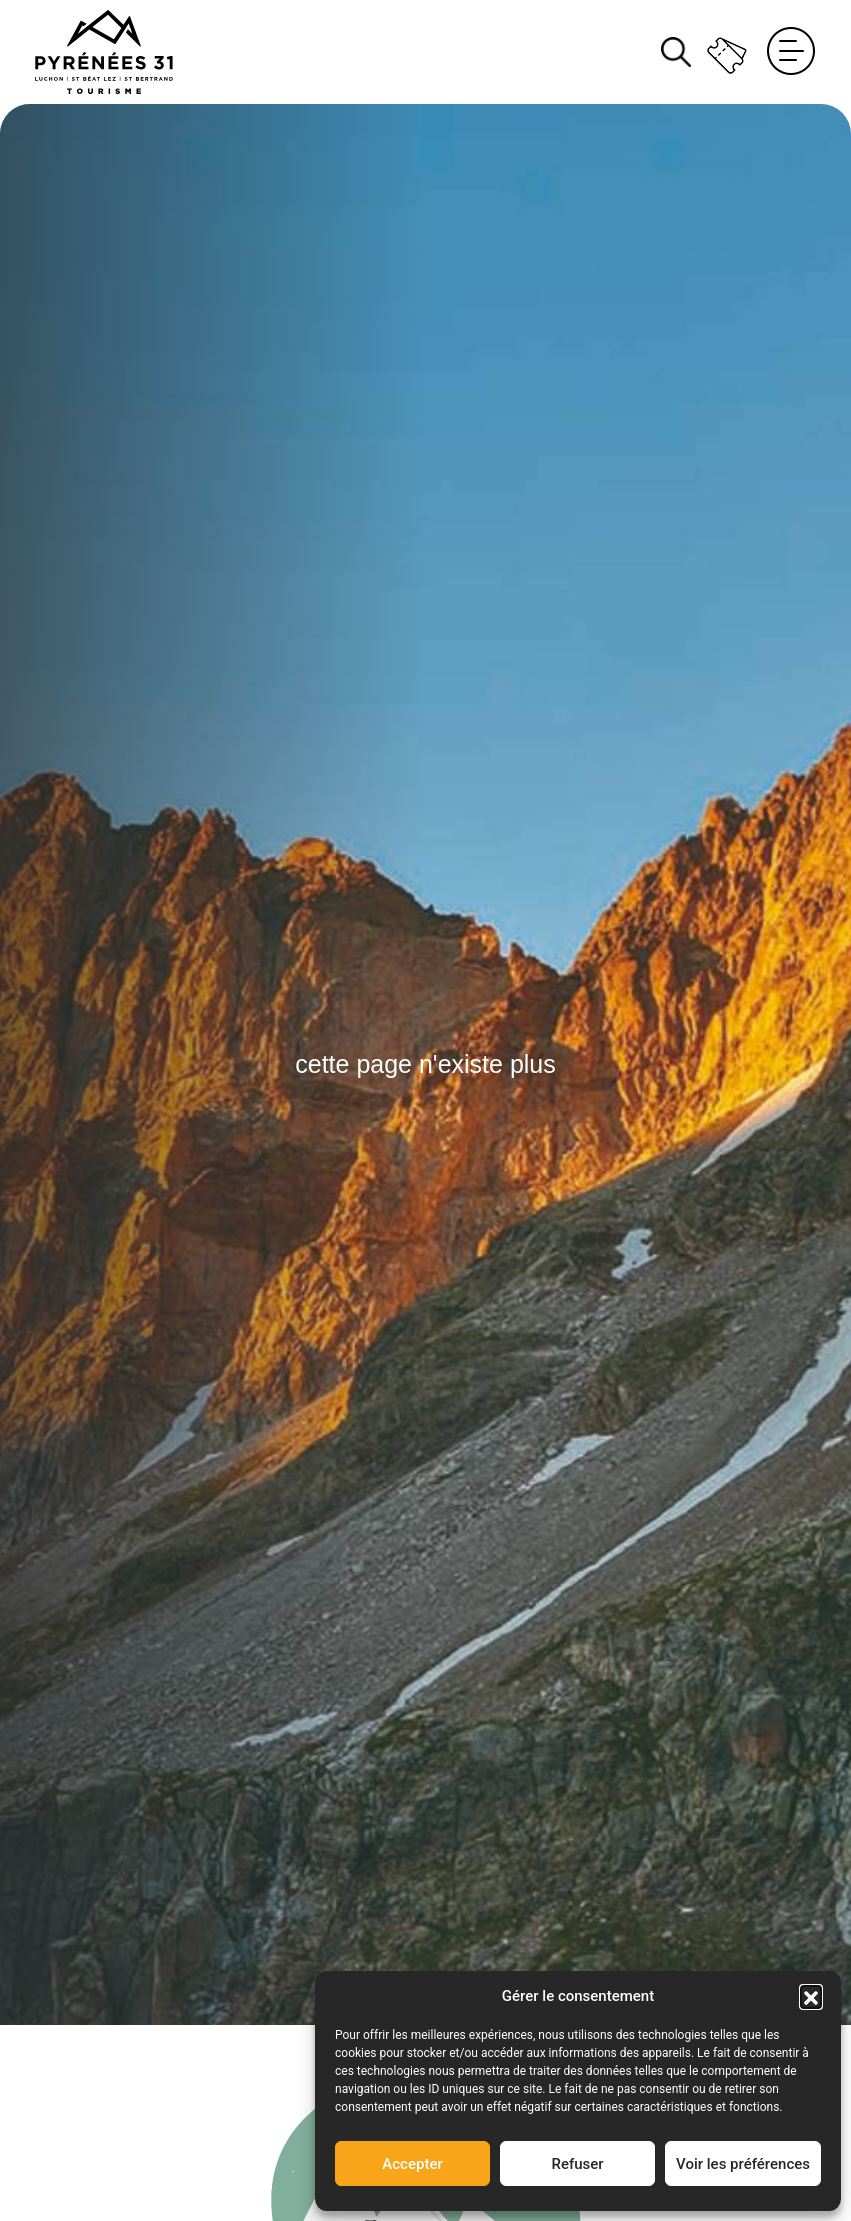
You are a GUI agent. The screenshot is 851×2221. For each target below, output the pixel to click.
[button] (811, 1996)
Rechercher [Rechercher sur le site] (676, 52)
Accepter (412, 2164)
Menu (791, 52)
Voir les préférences (743, 2164)
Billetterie (728, 51)
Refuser (577, 2164)
